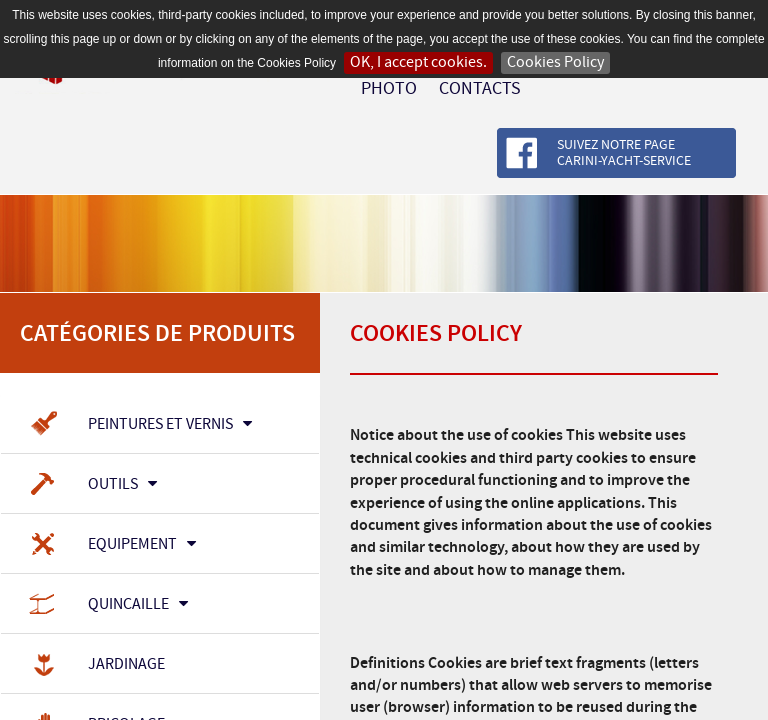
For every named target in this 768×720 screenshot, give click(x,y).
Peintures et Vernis (139, 425)
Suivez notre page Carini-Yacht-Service (624, 153)
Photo (389, 89)
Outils (91, 485)
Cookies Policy (555, 62)
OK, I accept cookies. (418, 62)
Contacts (480, 89)
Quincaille (107, 605)
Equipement (111, 545)
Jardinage (95, 665)
